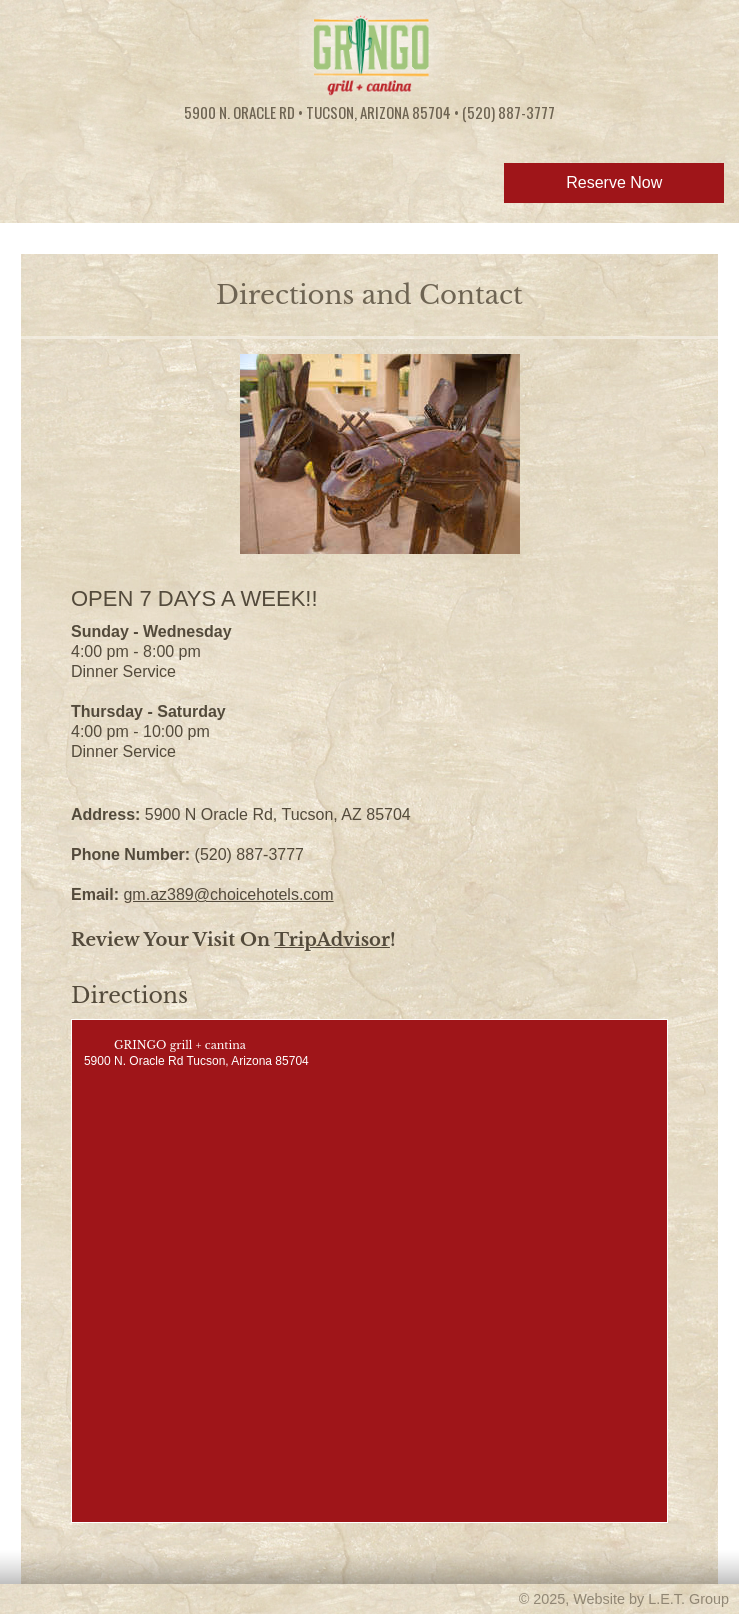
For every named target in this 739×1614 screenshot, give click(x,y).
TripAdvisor (332, 940)
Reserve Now (614, 182)
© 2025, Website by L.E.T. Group (624, 1599)
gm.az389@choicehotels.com (228, 894)
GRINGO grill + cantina (180, 1045)
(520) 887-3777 (508, 112)
